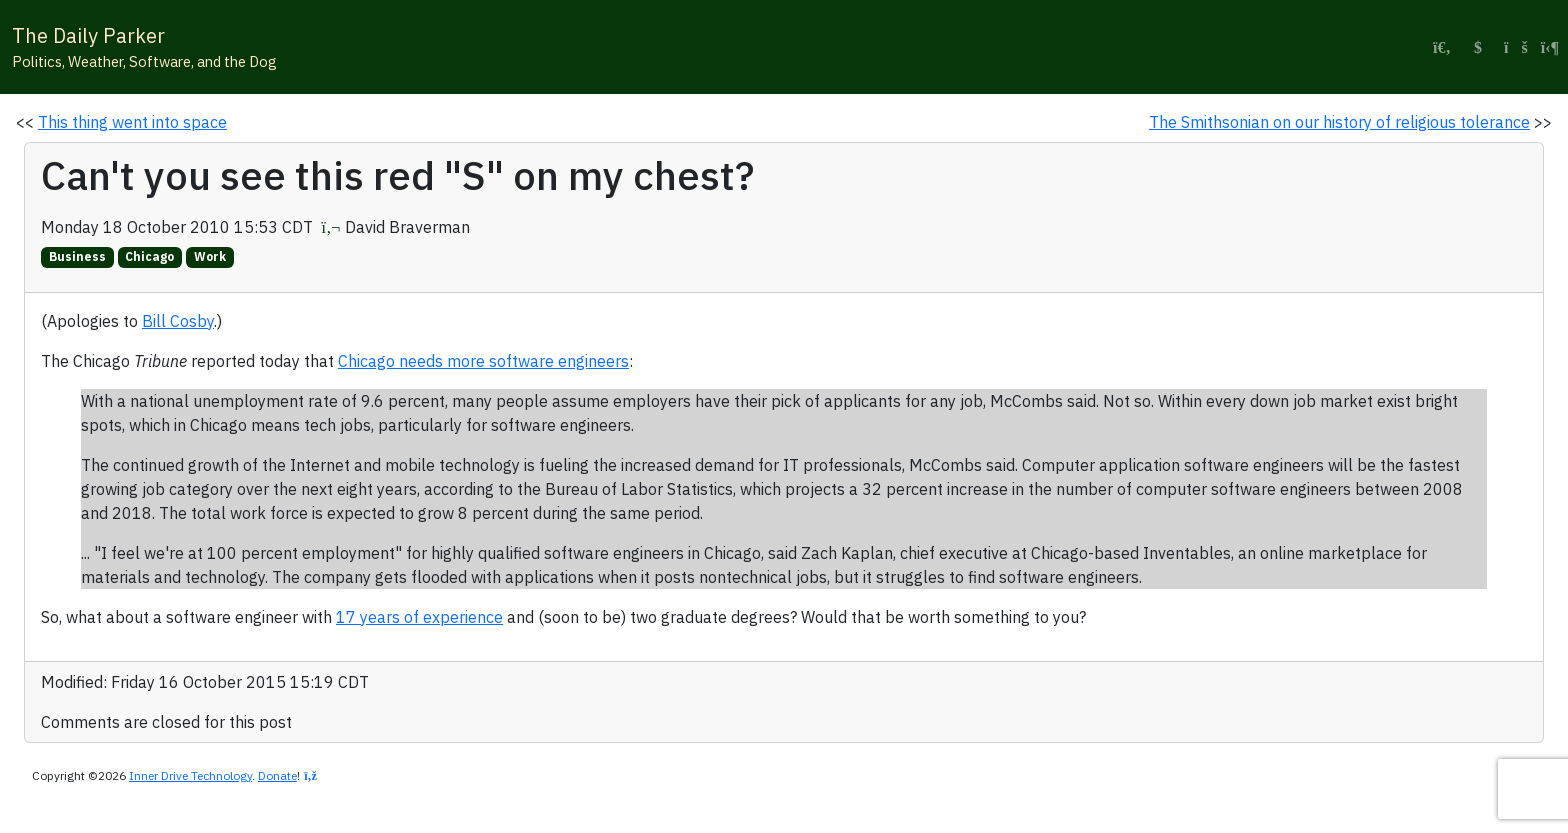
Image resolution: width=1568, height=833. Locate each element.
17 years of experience (419, 617)
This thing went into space (132, 122)
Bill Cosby (178, 321)
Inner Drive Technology (190, 775)
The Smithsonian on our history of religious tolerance (1339, 122)
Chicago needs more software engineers (483, 361)
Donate (277, 775)
